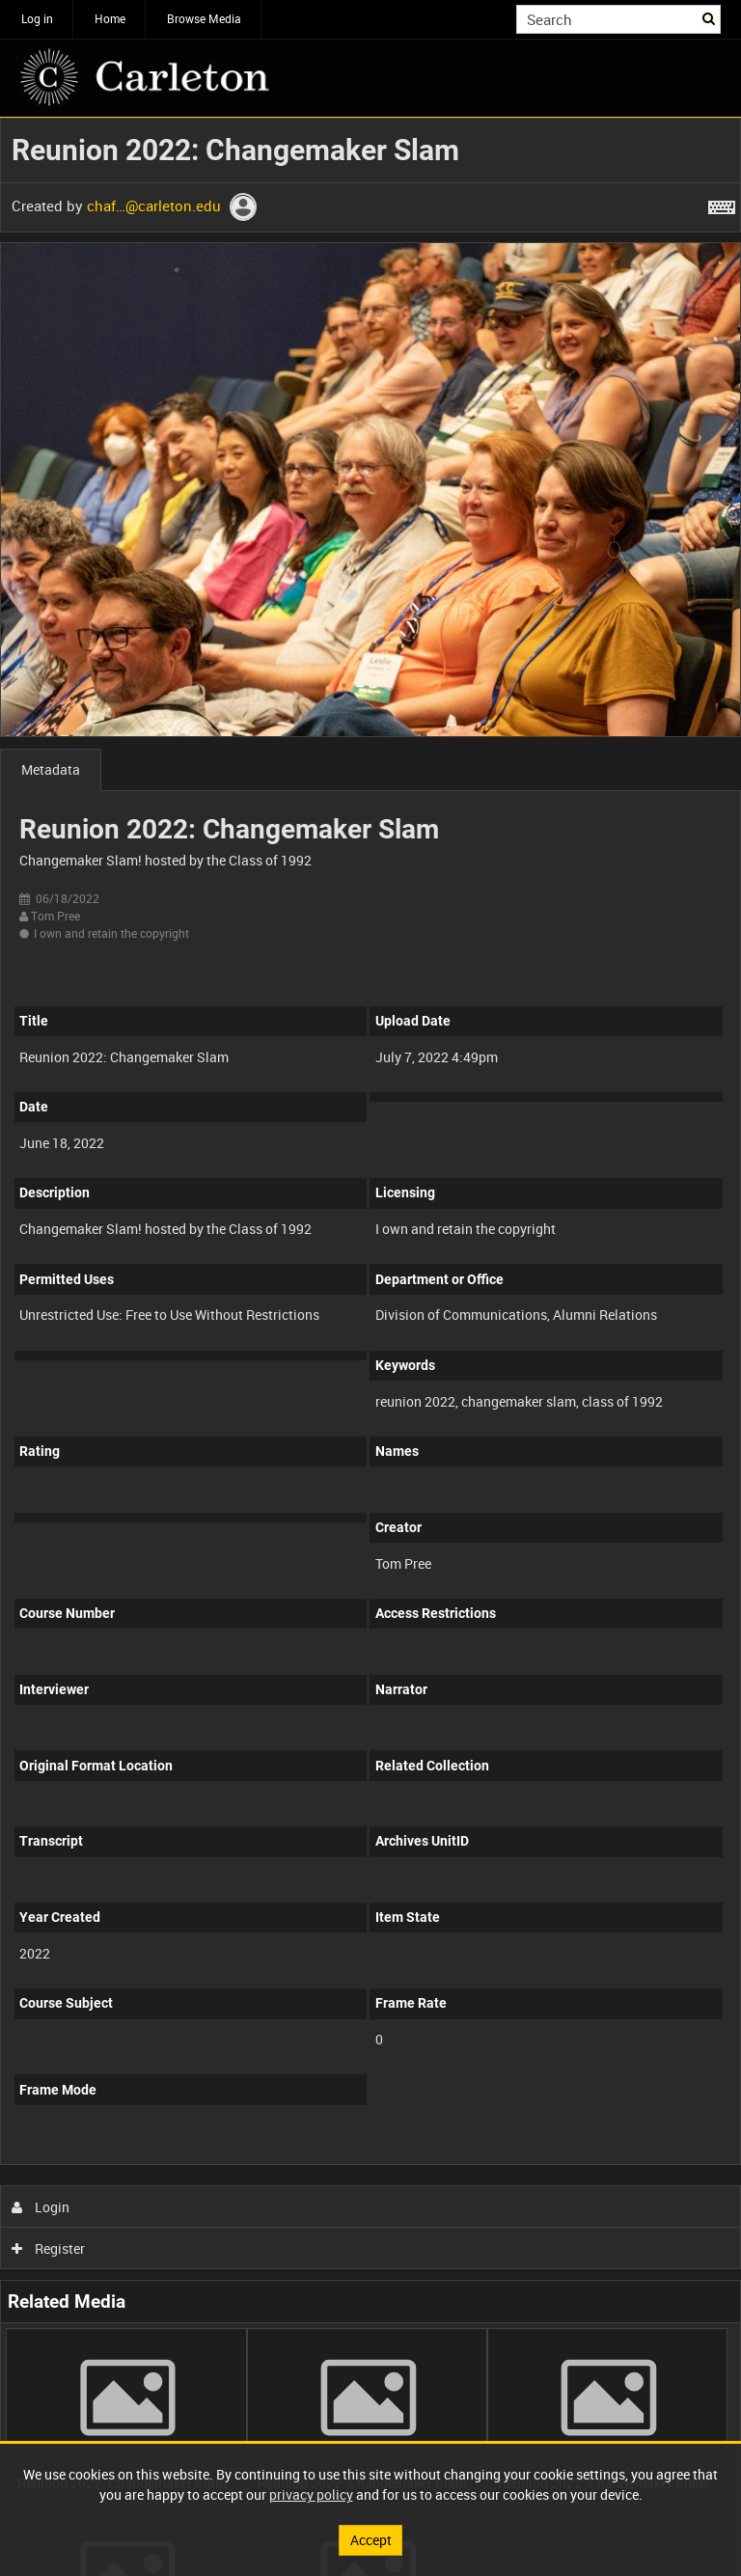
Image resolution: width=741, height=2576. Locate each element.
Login (41, 2207)
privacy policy (311, 2494)
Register (49, 2248)
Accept (371, 2540)
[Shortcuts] (721, 203)
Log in (37, 18)
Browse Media (204, 18)
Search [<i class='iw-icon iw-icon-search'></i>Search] (709, 17)
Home (110, 18)
